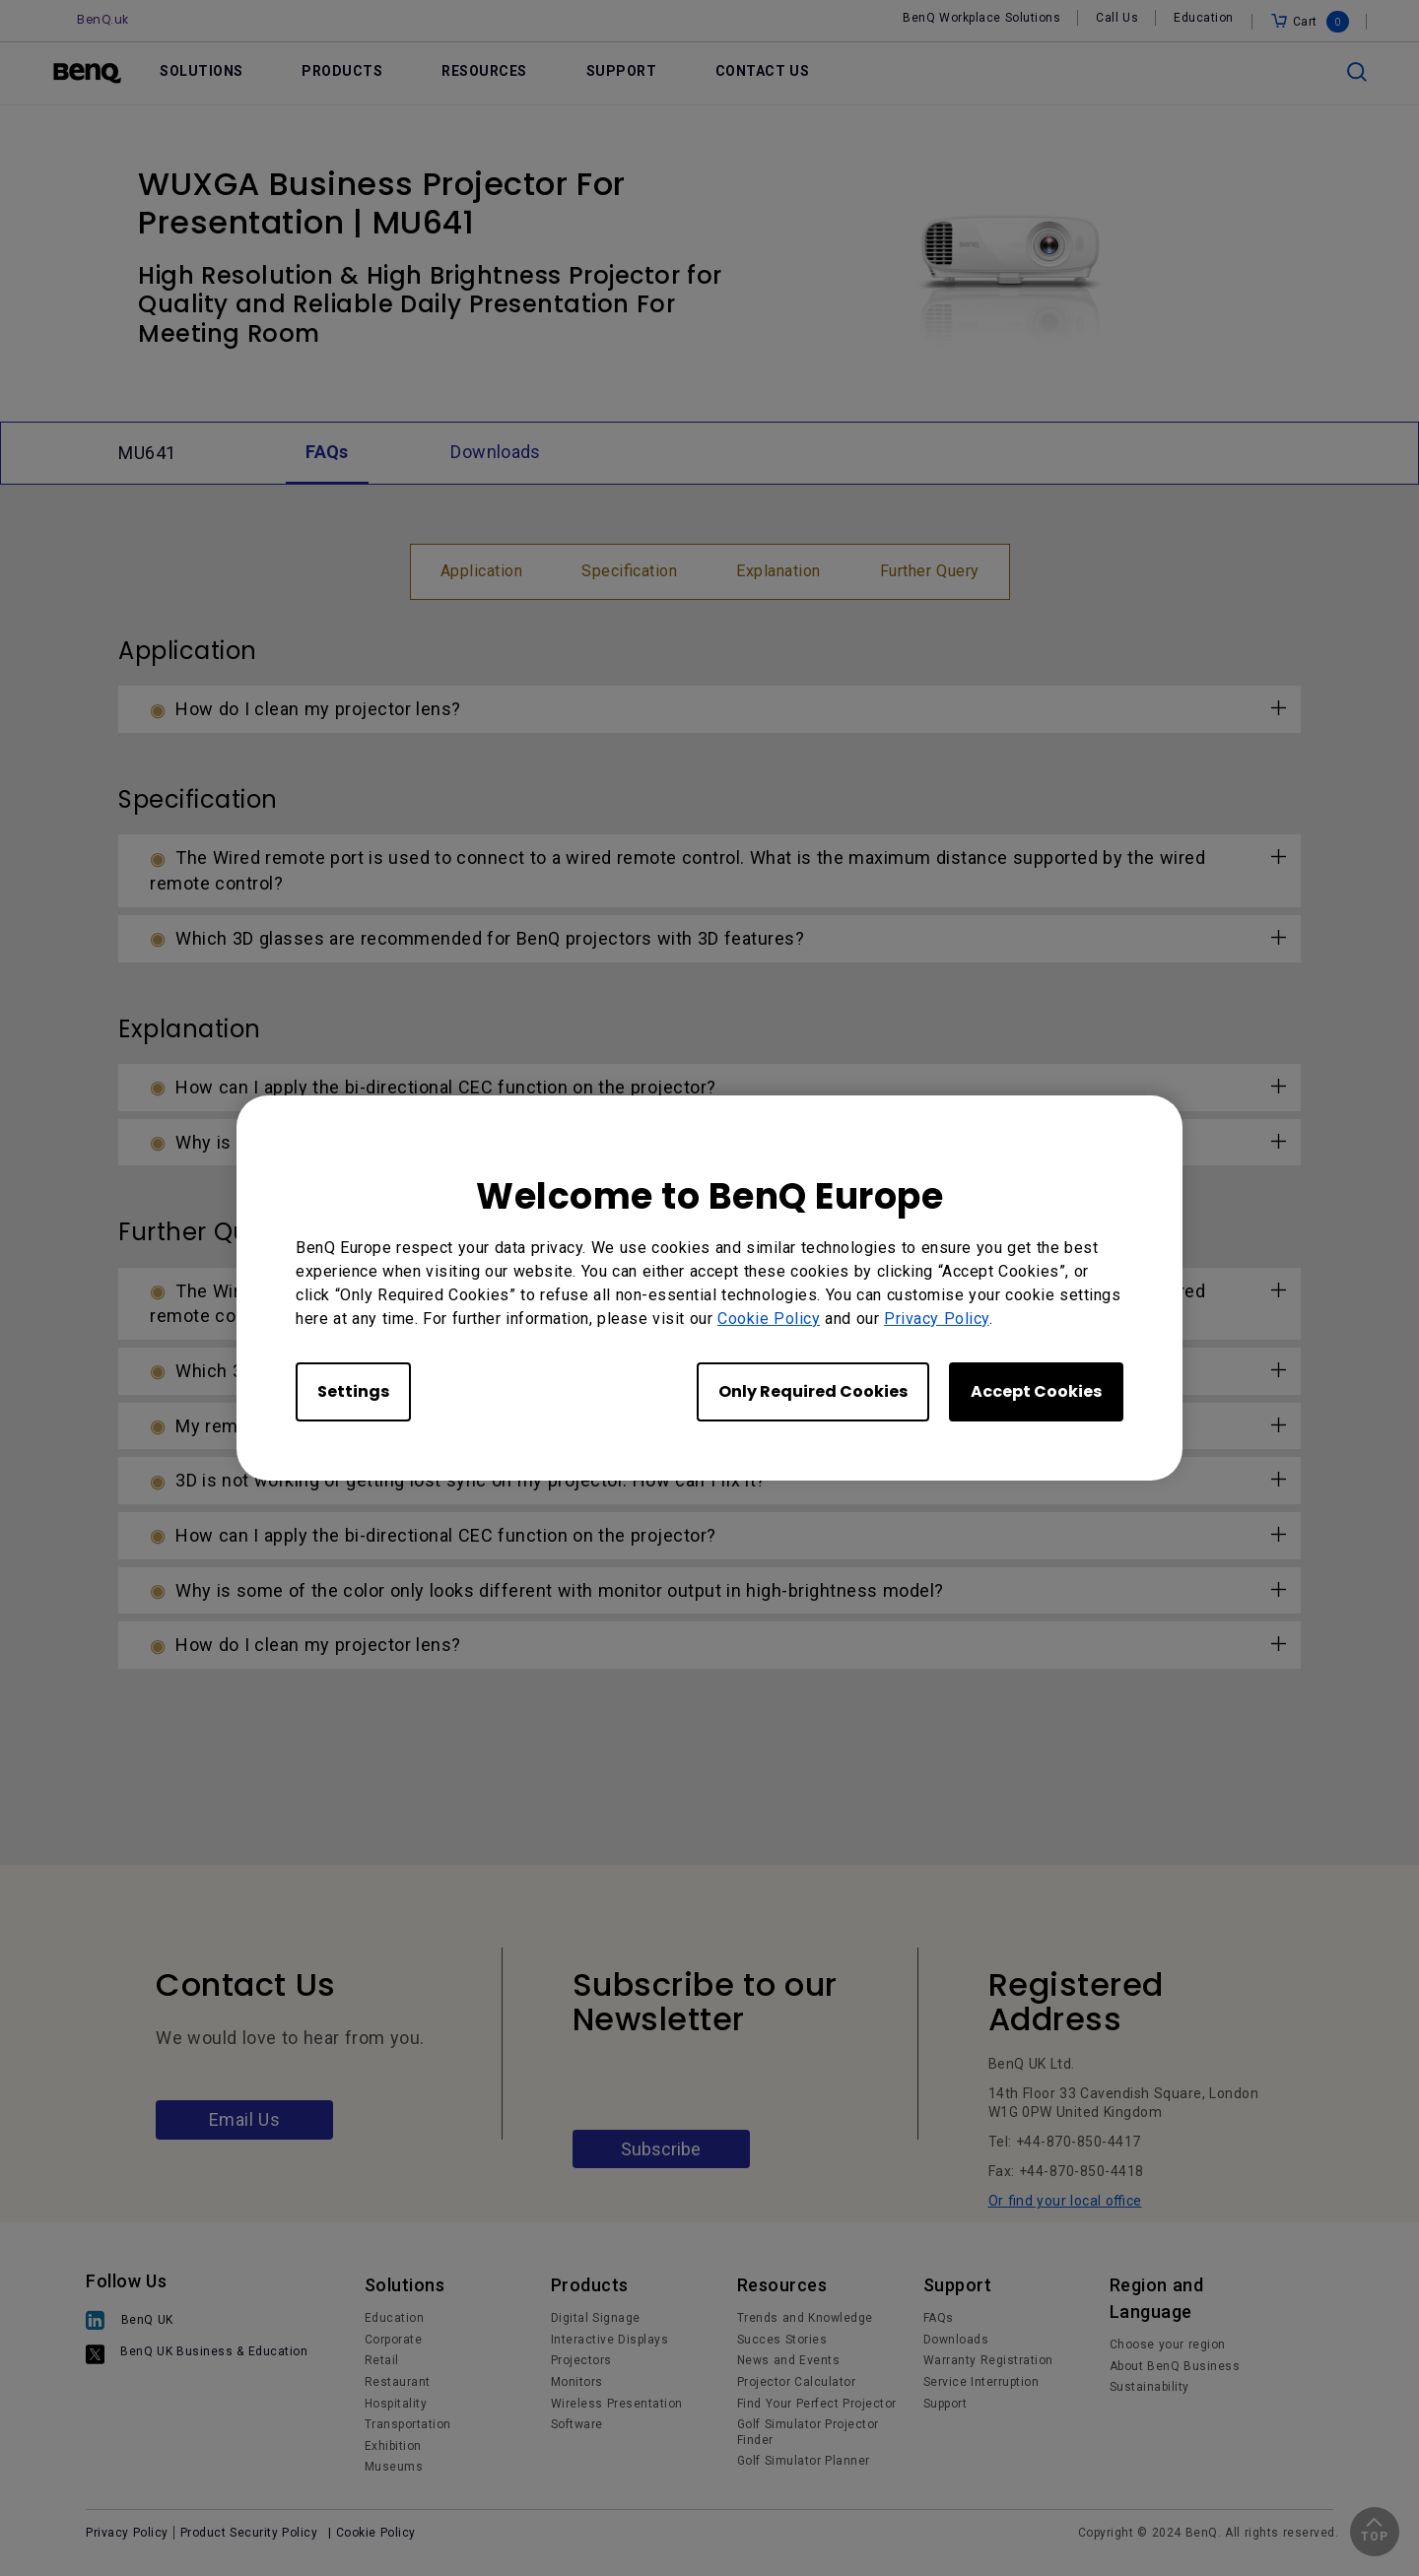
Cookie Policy (768, 1318)
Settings (353, 1391)
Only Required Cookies (813, 1391)
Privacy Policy (936, 1318)
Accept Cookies (1036, 1391)
